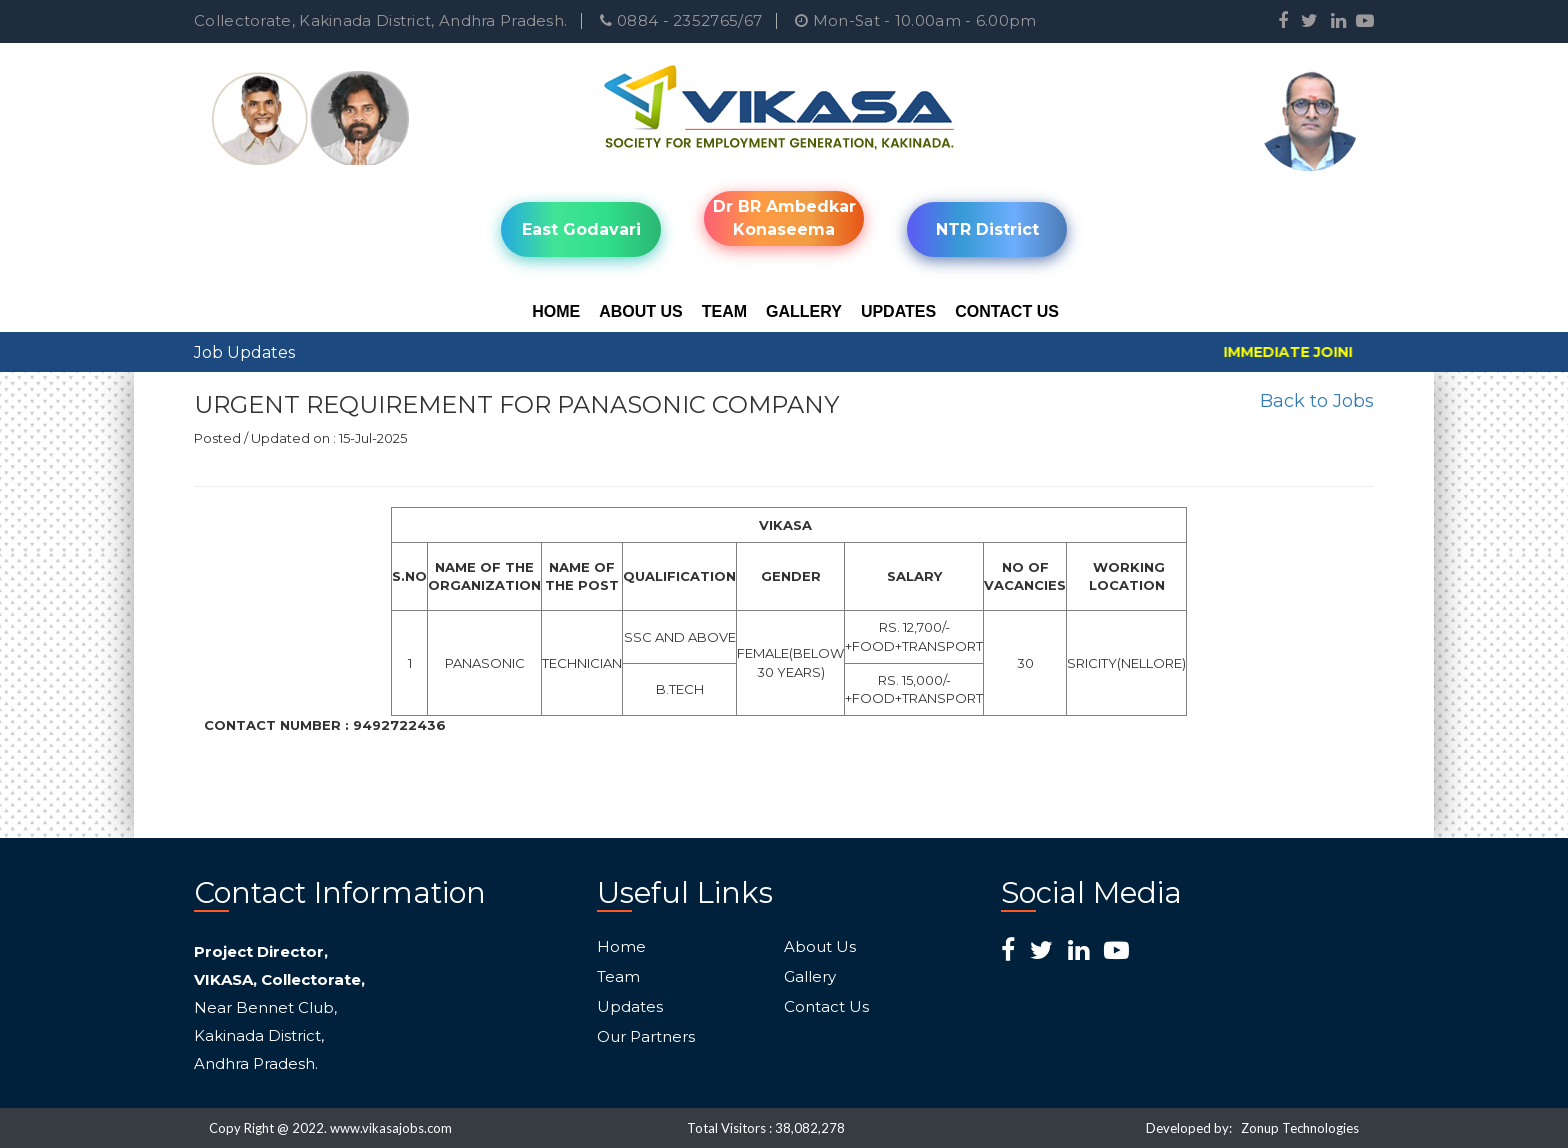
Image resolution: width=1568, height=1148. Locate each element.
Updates (898, 311)
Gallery (804, 311)
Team (724, 311)
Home (556, 311)
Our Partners (646, 1037)
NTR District (987, 229)
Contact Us (1007, 311)
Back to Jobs (1317, 401)
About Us (641, 311)
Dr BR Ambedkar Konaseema (784, 218)
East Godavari (581, 229)
